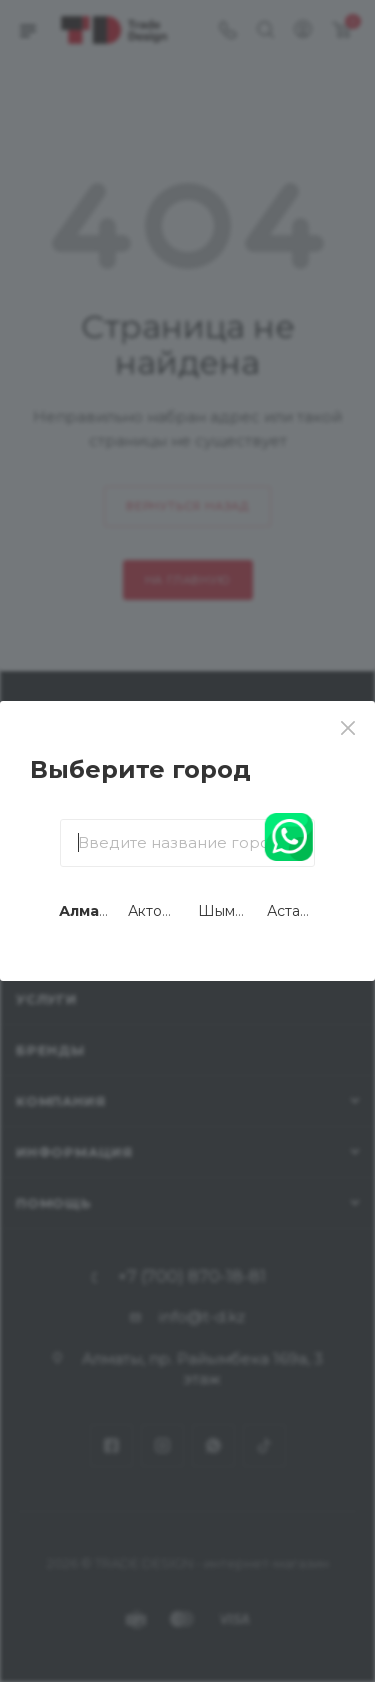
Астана (292, 911)
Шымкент (233, 911)
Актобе (154, 911)
